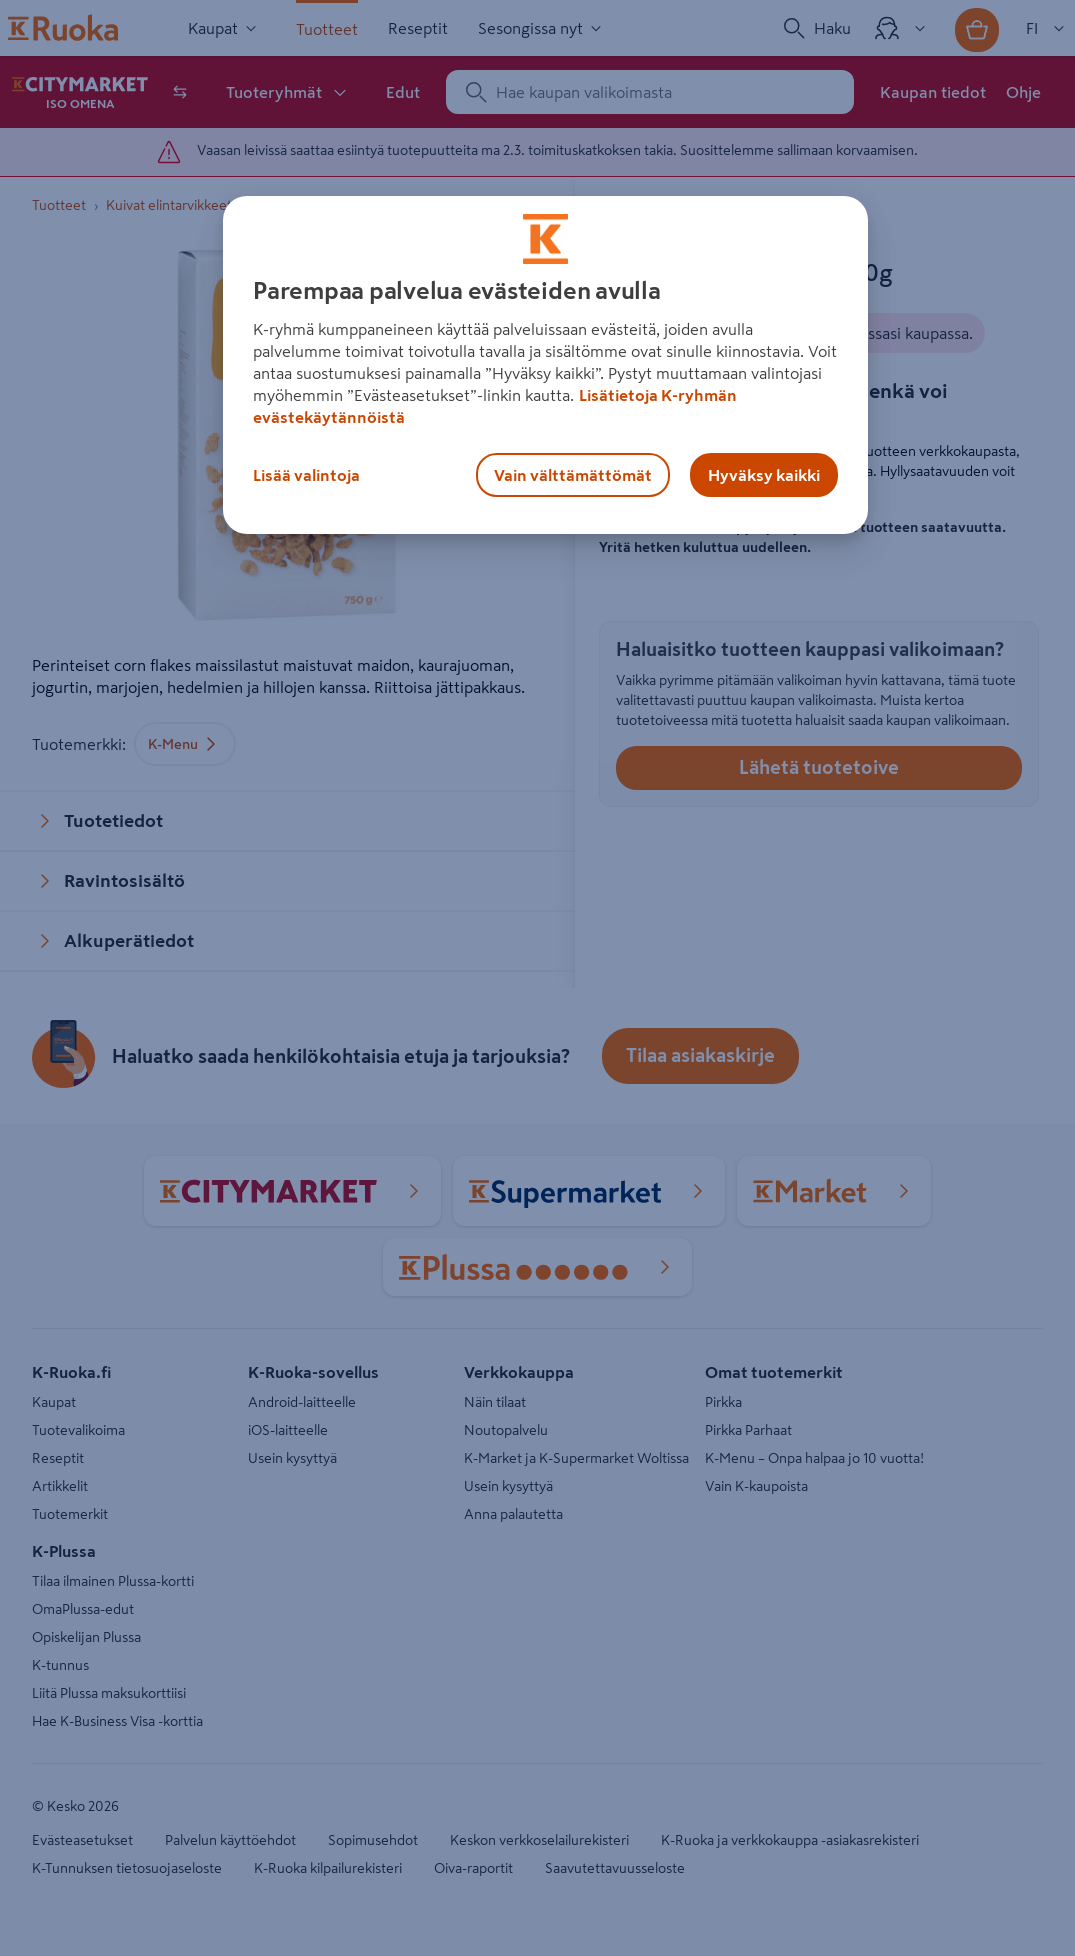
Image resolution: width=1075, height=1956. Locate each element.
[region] (545, 365)
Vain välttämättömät (573, 475)
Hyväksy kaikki (764, 475)
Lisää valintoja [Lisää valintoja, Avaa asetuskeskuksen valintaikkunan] (306, 475)
